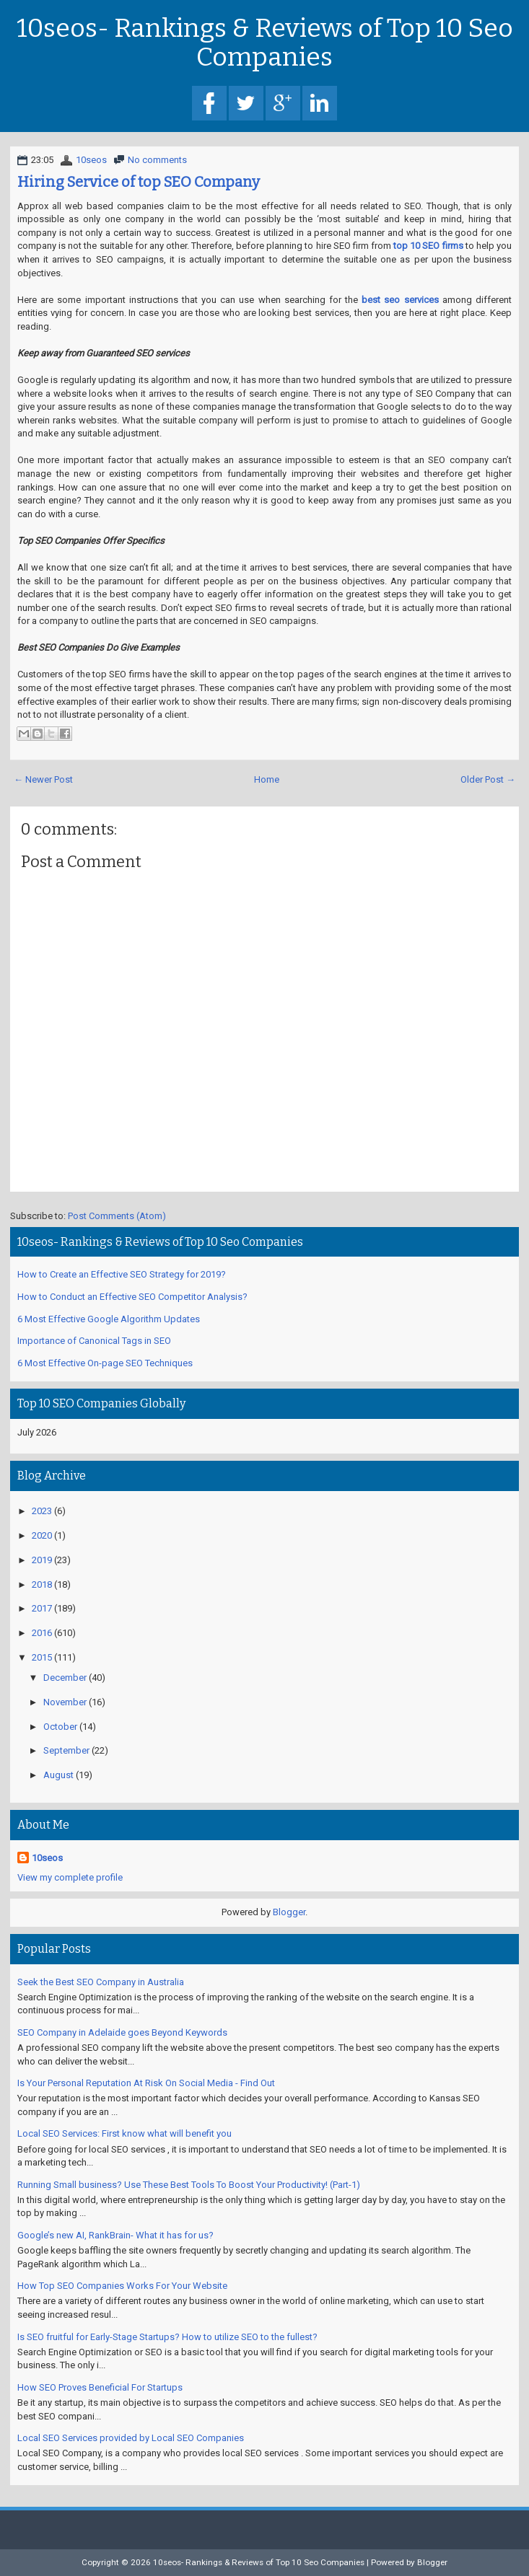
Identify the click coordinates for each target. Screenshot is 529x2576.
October (60, 1726)
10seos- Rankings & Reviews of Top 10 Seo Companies (265, 42)
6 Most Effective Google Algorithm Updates (108, 1319)
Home (266, 779)
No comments (157, 159)
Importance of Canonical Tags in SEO (94, 1340)
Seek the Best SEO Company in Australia (100, 1982)
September (66, 1750)
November (65, 1702)
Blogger (289, 1912)
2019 (42, 1560)
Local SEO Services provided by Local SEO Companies (130, 2437)
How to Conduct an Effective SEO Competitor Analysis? (132, 1296)
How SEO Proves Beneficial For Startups (100, 2387)
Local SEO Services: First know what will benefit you (124, 2133)
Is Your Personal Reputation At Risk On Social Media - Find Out (146, 2083)
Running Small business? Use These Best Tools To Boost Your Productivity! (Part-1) (188, 2184)
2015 (42, 1657)
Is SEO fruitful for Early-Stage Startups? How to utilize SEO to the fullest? (167, 2336)
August (58, 1775)
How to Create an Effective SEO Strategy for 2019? (121, 1274)
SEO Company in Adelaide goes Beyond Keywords (122, 2032)
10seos (91, 159)
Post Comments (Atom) (117, 1215)
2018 (42, 1584)
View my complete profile (70, 1877)
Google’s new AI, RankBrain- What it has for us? (115, 2235)
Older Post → (487, 779)
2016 (42, 1632)
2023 (42, 1510)
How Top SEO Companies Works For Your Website (122, 2285)
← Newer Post (43, 779)
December (65, 1677)
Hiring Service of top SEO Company (138, 181)
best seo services (400, 299)
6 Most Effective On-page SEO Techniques (105, 1363)
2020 (42, 1535)
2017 (42, 1608)
